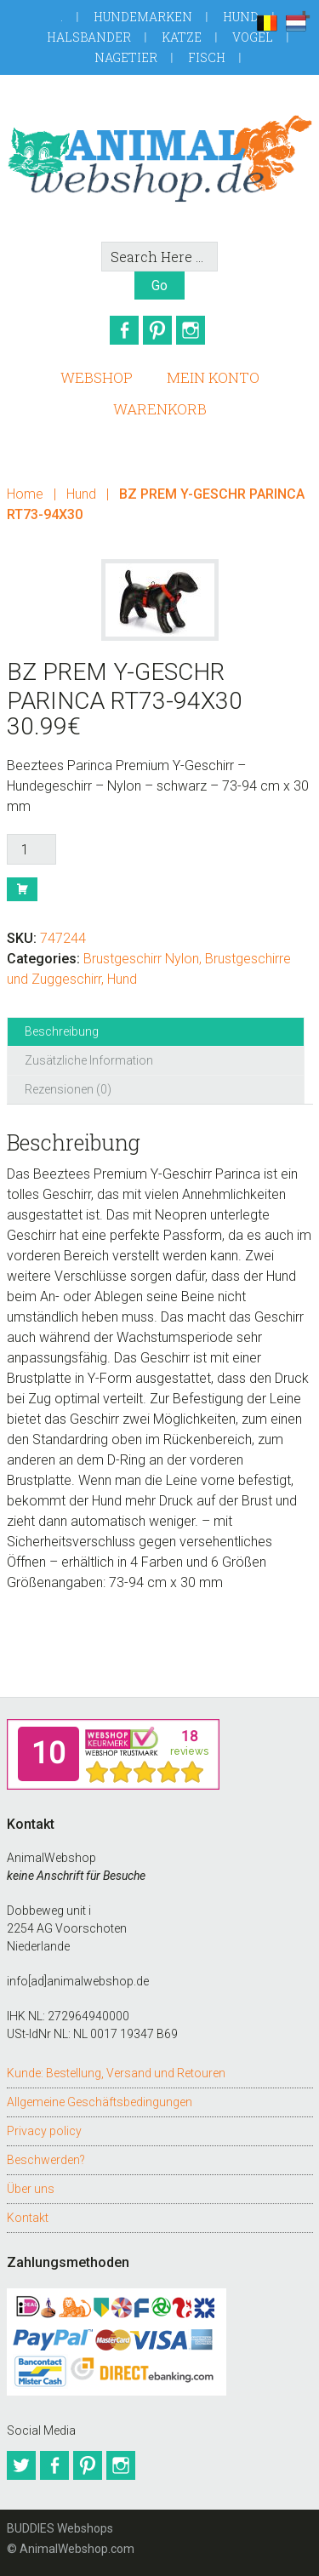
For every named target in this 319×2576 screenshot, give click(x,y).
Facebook (124, 330)
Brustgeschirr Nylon (141, 959)
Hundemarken (143, 17)
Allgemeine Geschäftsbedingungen (99, 2102)
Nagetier (125, 57)
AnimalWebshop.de (160, 158)
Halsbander (89, 37)
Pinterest (157, 330)
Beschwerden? (46, 2160)
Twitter (21, 2465)
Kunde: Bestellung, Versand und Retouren (116, 2073)
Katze (182, 37)
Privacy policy (44, 2131)
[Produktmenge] (31, 849)
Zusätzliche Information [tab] (89, 1060)
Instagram (190, 330)
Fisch (206, 57)
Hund (241, 17)
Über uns (30, 2189)
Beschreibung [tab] (62, 1031)
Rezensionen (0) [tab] (68, 1089)
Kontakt (27, 2218)
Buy (22, 889)
